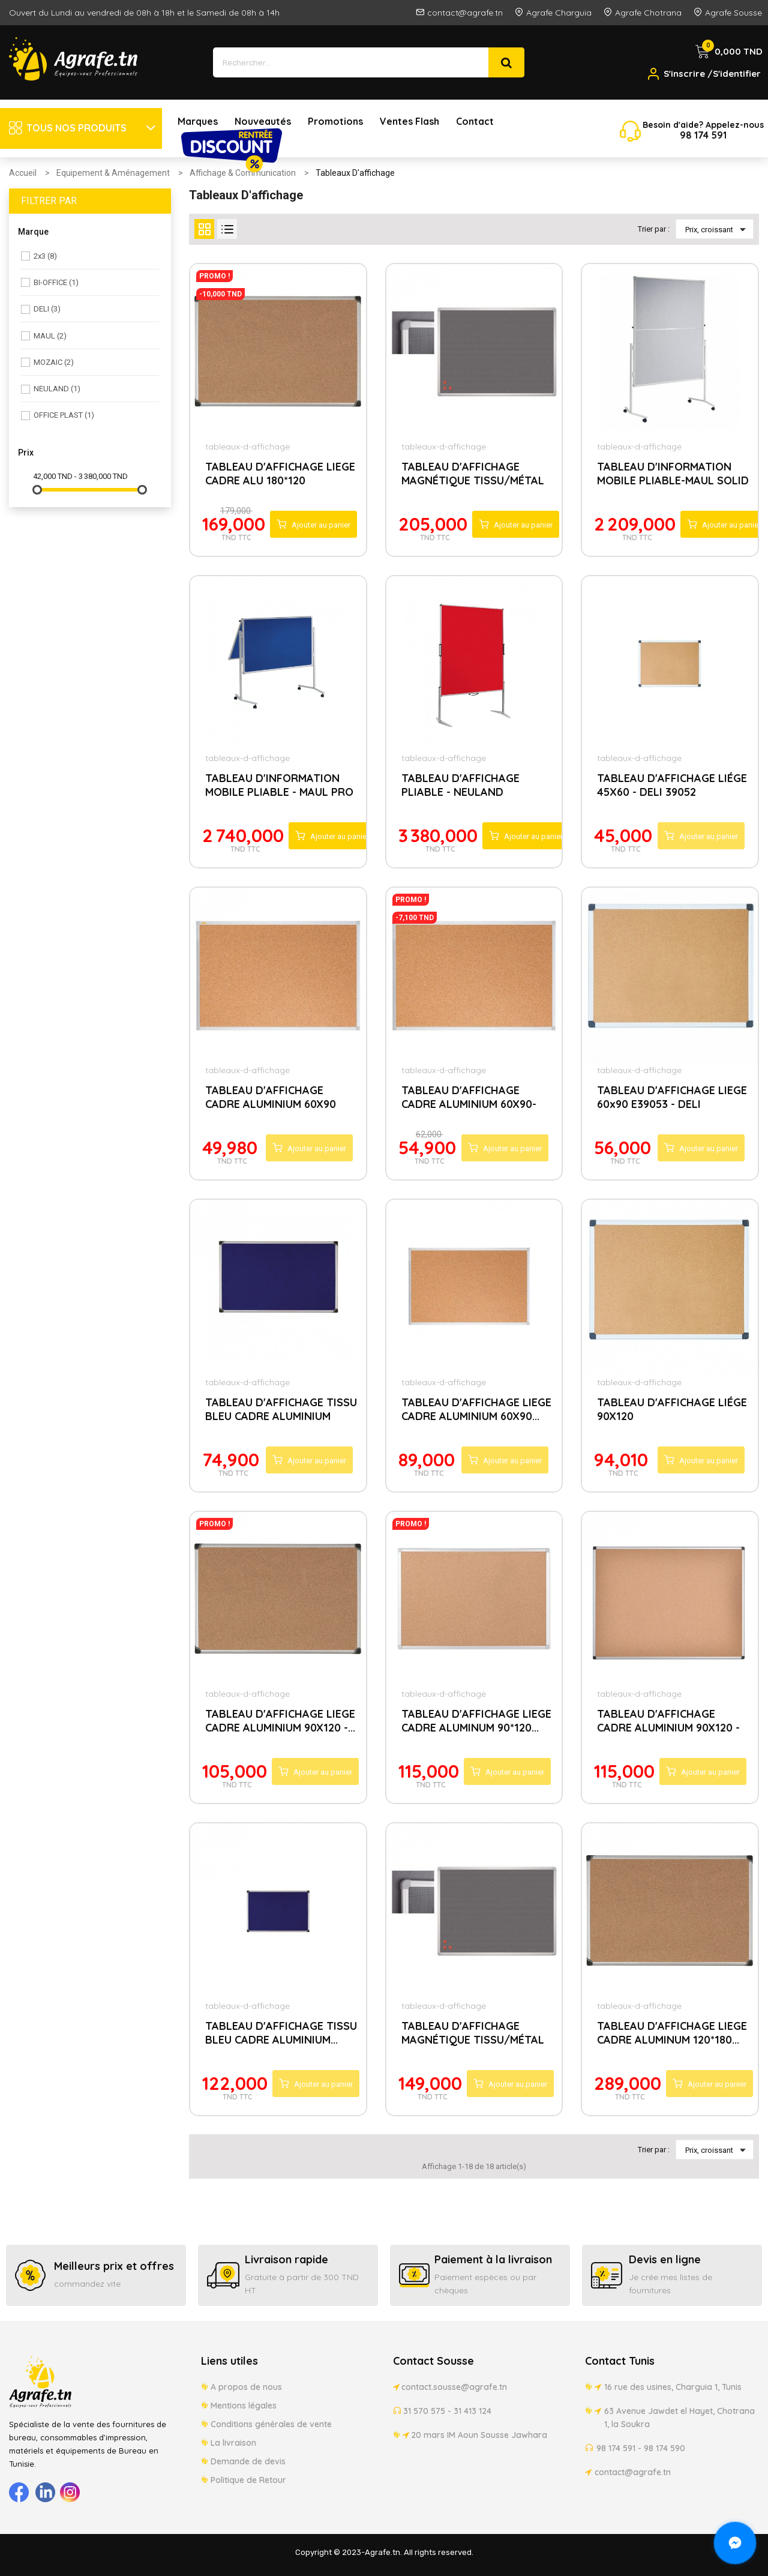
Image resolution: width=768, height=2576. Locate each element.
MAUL (50, 335)
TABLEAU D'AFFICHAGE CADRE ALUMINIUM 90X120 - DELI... (668, 1722)
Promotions (335, 121)
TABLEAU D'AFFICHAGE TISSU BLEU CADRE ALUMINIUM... (281, 2033)
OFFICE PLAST (64, 415)
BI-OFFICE (56, 282)
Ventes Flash (409, 121)
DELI (47, 308)
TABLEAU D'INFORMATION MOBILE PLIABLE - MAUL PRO (279, 785)
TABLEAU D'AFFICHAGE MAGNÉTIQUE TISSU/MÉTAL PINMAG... (472, 475)
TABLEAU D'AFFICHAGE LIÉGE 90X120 (672, 1409)
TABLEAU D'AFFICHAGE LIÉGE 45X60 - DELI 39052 (672, 785)
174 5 (704, 135)
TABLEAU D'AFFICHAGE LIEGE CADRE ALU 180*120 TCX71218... (280, 475)
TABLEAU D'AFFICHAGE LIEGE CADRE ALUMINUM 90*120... (476, 1721)
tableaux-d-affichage (247, 446)
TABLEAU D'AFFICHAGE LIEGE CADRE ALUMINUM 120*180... (672, 2033)
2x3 (45, 255)
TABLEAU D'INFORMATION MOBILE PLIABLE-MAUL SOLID (673, 473)
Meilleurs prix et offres (114, 2266)
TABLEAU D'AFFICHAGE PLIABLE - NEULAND (460, 785)
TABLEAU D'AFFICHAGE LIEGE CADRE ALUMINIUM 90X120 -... (280, 1721)
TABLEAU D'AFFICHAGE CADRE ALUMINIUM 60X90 (270, 1097)
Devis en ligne (665, 2259)
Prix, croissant (717, 229)
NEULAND (57, 388)
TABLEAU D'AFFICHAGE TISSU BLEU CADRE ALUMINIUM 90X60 (281, 1410)
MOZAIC (54, 362)
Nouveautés (263, 121)
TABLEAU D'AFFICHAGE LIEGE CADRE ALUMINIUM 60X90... (476, 1409)
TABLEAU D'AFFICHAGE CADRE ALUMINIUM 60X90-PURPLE (468, 1098)
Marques (198, 121)
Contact (475, 121)
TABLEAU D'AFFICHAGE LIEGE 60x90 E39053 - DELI (672, 1097)
